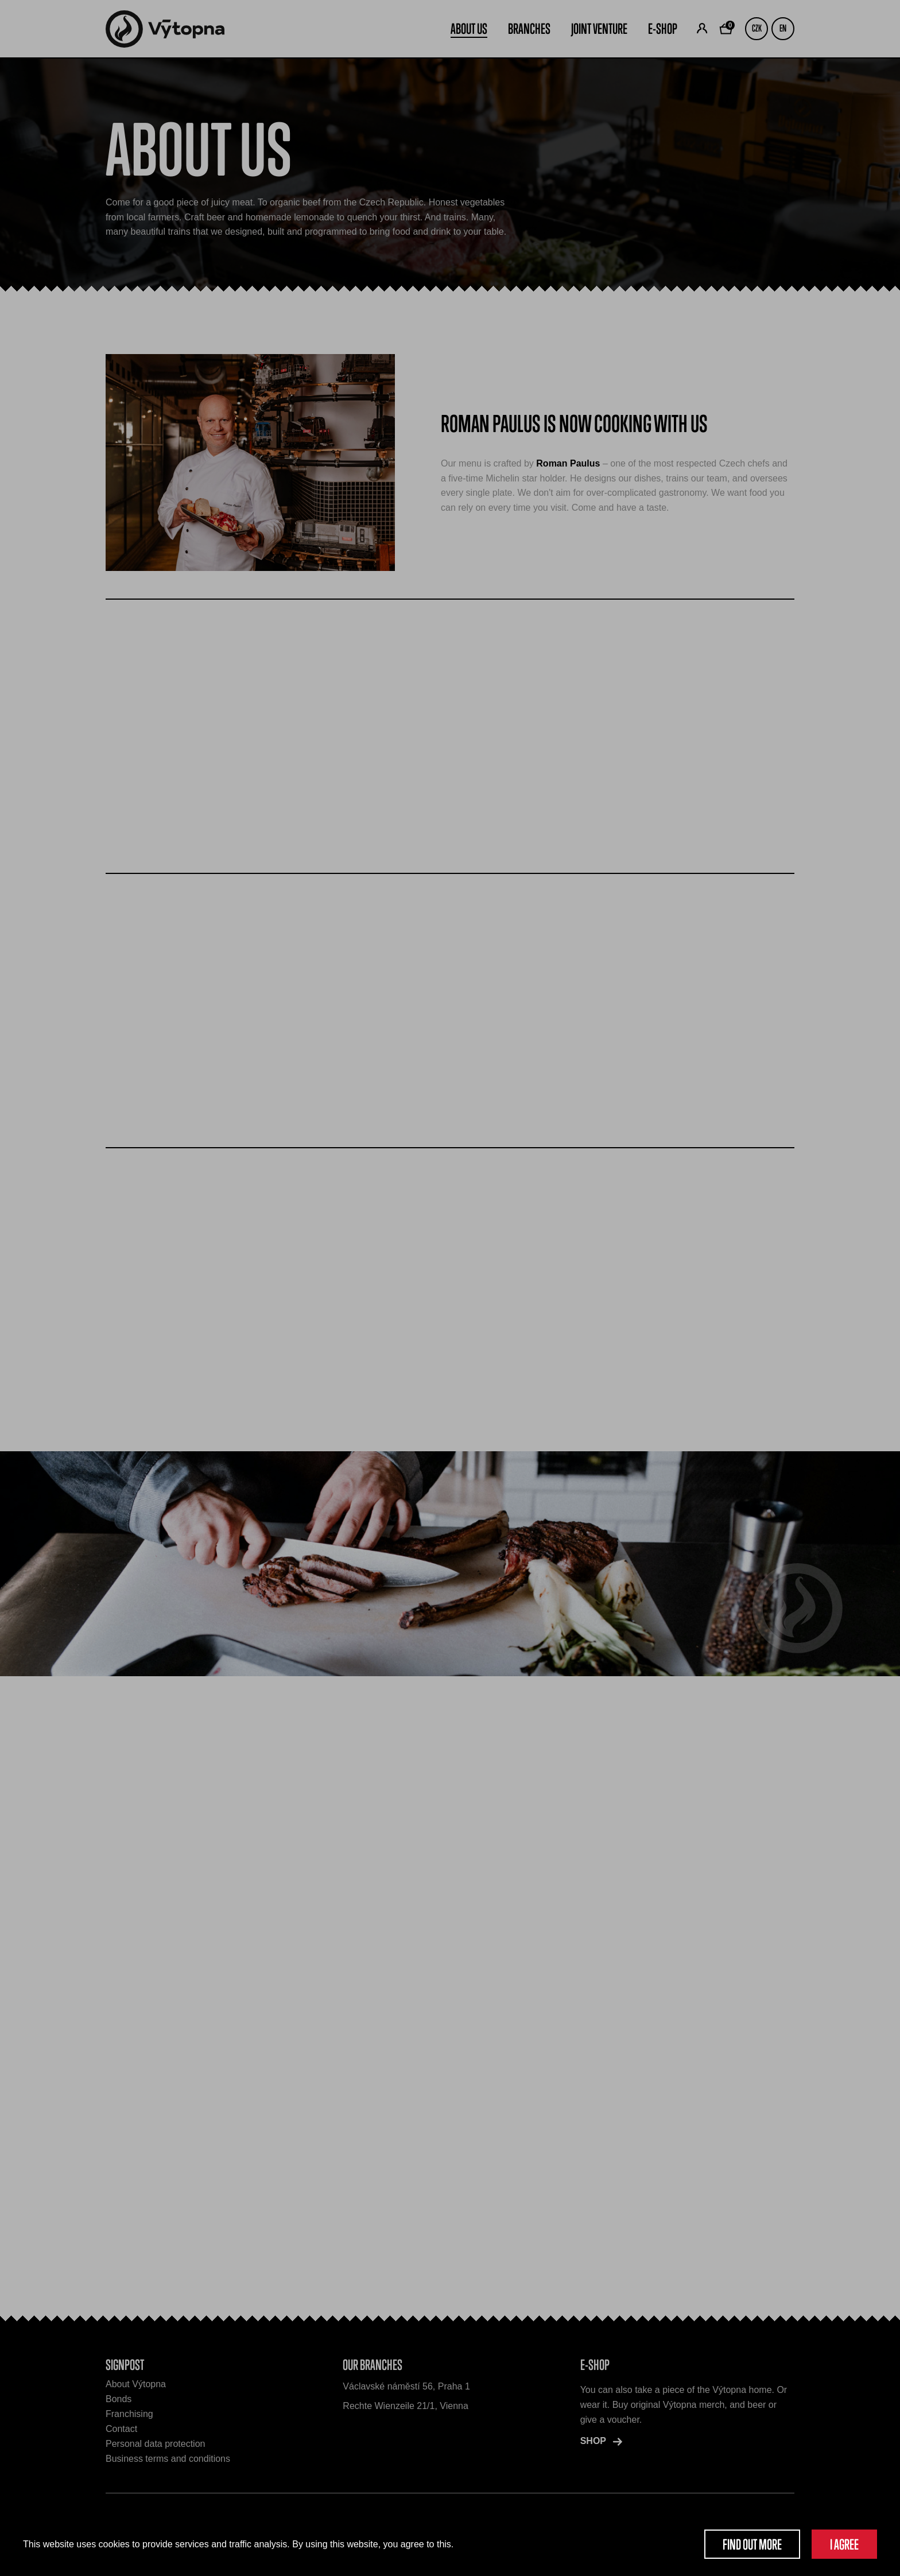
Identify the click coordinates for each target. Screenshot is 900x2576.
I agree (844, 2544)
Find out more (752, 2544)
